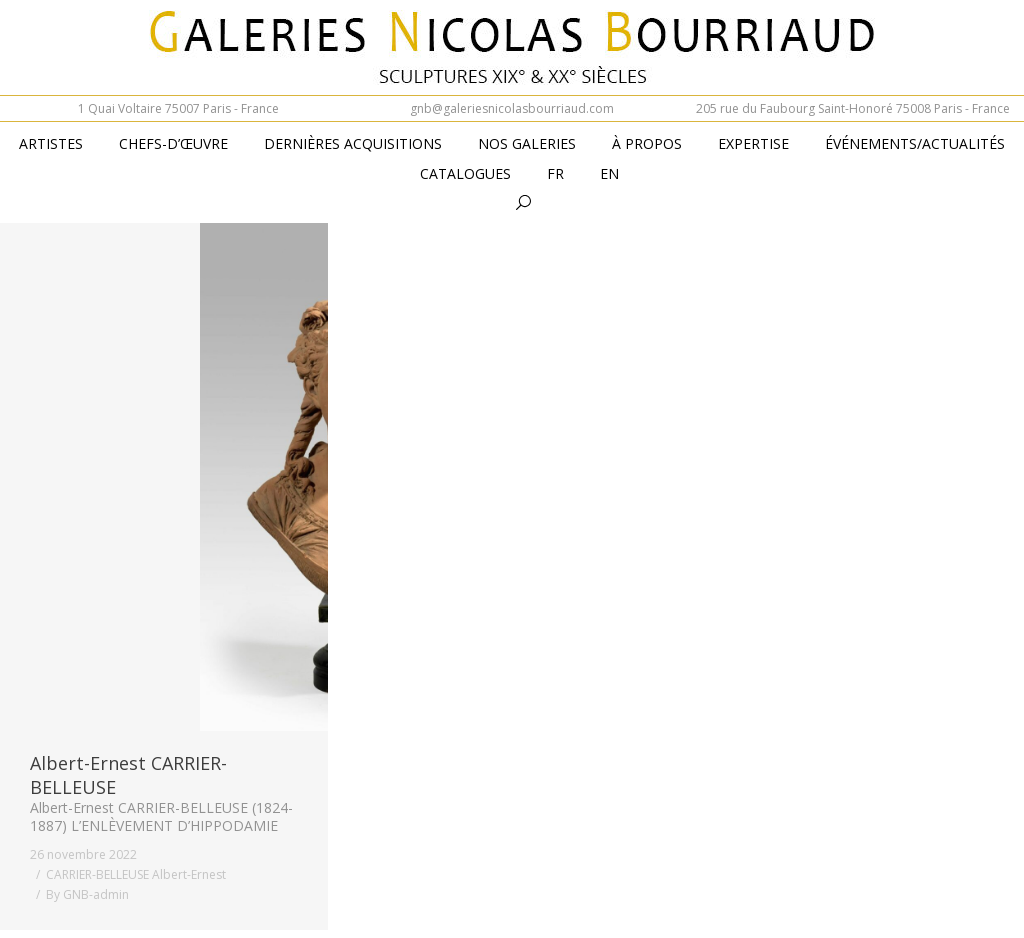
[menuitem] (555, 175)
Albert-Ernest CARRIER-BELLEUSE (128, 775)
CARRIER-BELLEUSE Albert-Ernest (136, 874)
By (87, 894)
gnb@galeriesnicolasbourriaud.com (512, 108)
